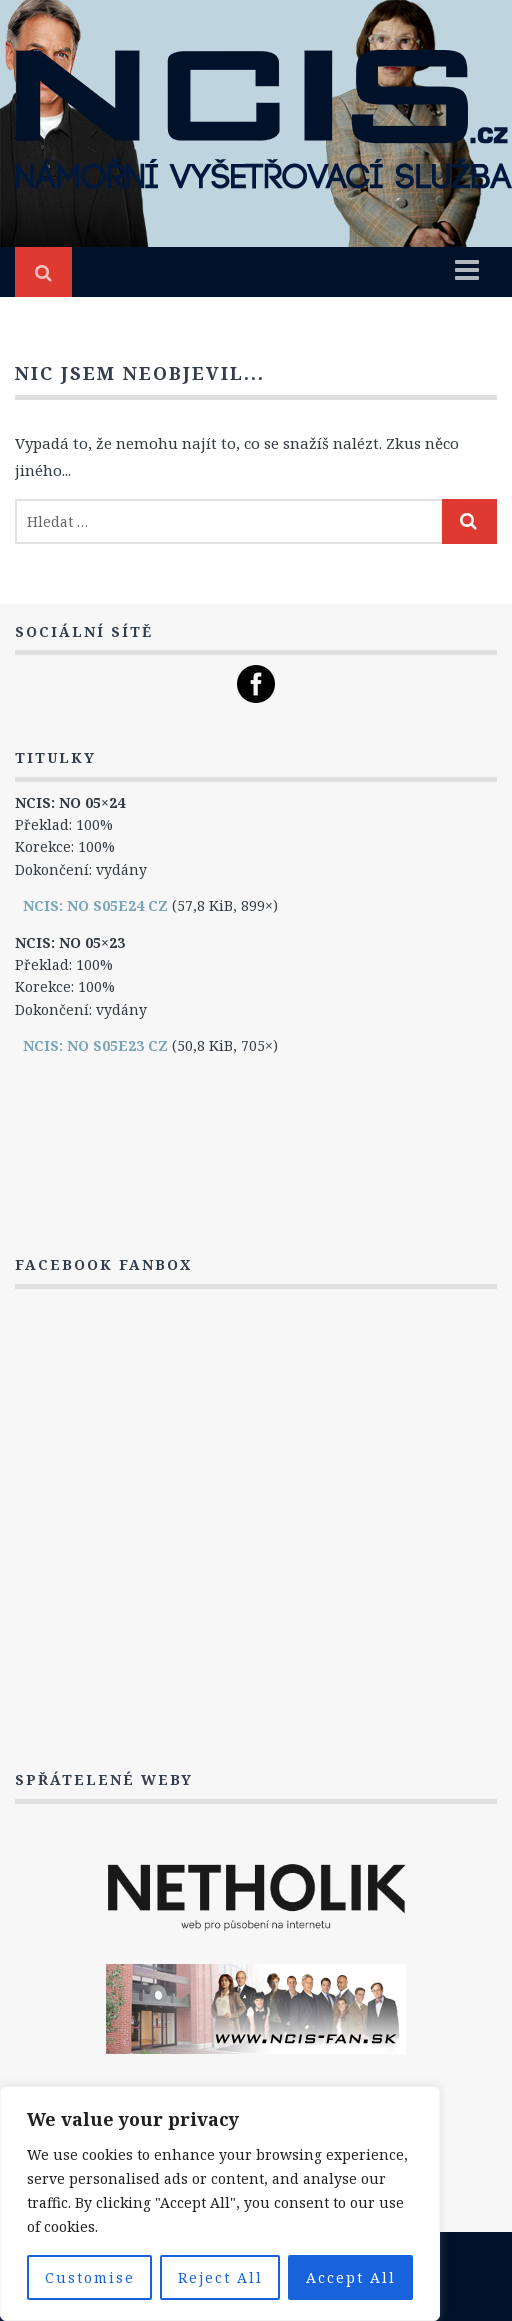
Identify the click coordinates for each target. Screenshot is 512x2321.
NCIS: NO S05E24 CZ (95, 905)
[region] (220, 2203)
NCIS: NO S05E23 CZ (95, 1045)
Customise (90, 2277)
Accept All (351, 2277)
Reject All (220, 2277)
